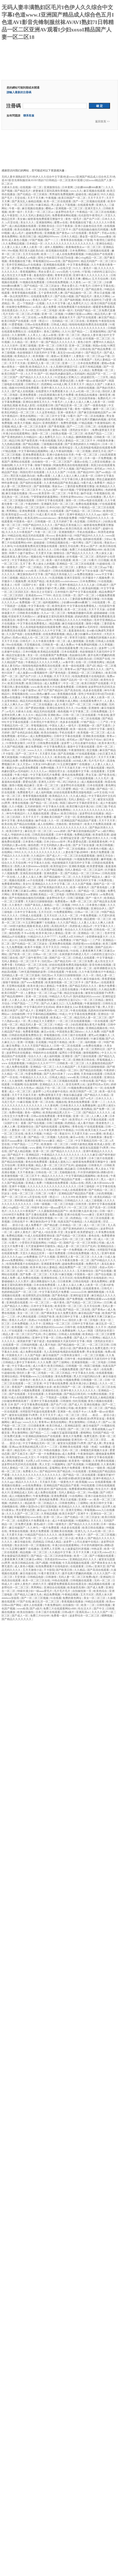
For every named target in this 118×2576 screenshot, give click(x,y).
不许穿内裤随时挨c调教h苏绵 (61, 1147)
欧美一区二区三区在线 (37, 1580)
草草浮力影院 (78, 637)
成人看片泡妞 (86, 1123)
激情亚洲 (105, 394)
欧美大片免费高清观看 (98, 824)
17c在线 (76, 338)
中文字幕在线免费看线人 (82, 606)
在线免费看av (57, 658)
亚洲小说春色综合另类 (89, 226)
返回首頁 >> (102, 121)
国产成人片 (53, 855)
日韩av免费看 (64, 1337)
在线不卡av (60, 1320)
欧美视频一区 (41, 356)
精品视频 (55, 623)
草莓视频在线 (20, 693)
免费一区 (91, 1239)
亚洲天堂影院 (72, 577)
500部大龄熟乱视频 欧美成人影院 (29, 926)
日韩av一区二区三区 (14, 750)
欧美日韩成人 (55, 1425)
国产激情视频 (42, 486)
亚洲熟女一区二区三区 (50, 669)
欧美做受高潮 (101, 834)
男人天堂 (108, 1007)
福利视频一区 (93, 1042)
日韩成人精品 (59, 324)
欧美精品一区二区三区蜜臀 (55, 788)
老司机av (100, 468)
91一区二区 (62, 1218)
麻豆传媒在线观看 (73, 623)
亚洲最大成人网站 (67, 701)
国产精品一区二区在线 (44, 803)
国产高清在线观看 (98, 1569)
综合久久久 (35, 1056)
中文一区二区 (71, 683)
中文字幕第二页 (80, 711)
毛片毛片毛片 (97, 760)
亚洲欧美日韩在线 (84, 1059)
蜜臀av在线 (61, 222)
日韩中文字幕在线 (103, 285)
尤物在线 (62, 824)
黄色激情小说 (64, 535)
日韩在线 (85, 349)
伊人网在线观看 (27, 1316)
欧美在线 (60, 757)
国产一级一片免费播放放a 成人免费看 (53, 1453)
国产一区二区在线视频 (41, 1439)
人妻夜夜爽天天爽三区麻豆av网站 (22, 1559)
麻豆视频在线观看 (94, 190)
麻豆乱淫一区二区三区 (39, 831)
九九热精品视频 (11, 444)
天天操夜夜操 (94, 1137)
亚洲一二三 (69, 363)
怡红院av (47, 961)
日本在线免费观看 (89, 363)
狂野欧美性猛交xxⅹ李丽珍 (83, 894)
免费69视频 (47, 767)
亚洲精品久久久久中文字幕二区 (47, 630)
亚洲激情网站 (44, 222)
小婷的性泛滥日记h (103, 271)
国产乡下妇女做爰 (88, 570)
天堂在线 (20, 197)
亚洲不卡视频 (17, 1186)
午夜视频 (51, 197)
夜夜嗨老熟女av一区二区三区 (84, 247)
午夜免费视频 (32, 268)
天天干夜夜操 (25, 1172)
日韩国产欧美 (46, 1316)
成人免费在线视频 (28, 1277)
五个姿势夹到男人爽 (51, 292)
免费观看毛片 (25, 792)
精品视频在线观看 (99, 1584)
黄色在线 (94, 1235)
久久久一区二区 (30, 310)
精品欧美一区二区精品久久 (41, 1503)
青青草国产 (45, 1239)
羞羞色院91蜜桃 (44, 275)
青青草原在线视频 (72, 240)
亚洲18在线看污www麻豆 (38, 458)
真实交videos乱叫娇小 (70, 352)
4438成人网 (60, 384)
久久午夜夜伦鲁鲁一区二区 (49, 641)
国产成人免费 (95, 1587)
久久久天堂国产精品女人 (88, 876)
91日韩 (80, 1130)
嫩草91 (9, 539)
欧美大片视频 (23, 423)
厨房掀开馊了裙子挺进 (31, 1341)
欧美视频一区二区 (63, 419)
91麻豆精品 (43, 204)
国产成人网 (95, 1443)
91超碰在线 (104, 563)
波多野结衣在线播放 (92, 813)
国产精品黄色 (94, 289)
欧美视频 (81, 1482)
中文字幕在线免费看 (56, 1383)
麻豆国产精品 (107, 317)
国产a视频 (18, 370)
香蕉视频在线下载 (81, 222)
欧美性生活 (45, 1288)
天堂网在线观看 (16, 985)
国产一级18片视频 (63, 489)
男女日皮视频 (102, 292)
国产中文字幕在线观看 (84, 591)
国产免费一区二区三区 (34, 1274)
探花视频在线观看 (57, 250)
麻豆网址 (14, 838)
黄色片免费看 (104, 817)
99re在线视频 (14, 644)
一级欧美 (22, 366)
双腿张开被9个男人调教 (51, 588)
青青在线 (77, 1126)
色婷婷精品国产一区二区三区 (20, 1292)
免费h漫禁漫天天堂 (103, 430)
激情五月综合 (105, 855)
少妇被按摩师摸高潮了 (16, 1401)
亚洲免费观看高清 (34, 454)
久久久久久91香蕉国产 (79, 359)
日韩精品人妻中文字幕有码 (19, 1362)
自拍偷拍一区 (40, 461)
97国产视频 (36, 240)
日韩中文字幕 (97, 729)
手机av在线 (109, 233)
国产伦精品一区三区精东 (32, 194)
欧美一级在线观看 (74, 665)
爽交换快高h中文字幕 (30, 574)
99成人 (63, 1014)
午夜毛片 (85, 285)
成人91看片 (61, 704)
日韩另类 (81, 1204)
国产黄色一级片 (90, 1369)
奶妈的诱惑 (44, 419)
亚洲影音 (68, 1056)
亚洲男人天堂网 (51, 1548)
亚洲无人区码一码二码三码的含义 (59, 781)
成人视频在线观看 (92, 781)
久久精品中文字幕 (28, 989)
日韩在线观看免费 (67, 648)
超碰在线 (81, 194)
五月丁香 (26, 563)
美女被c (22, 219)
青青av (111, 736)
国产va (107, 1422)
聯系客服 (28, 115)
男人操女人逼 (104, 553)
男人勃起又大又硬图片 (42, 1021)
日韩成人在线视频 (52, 1168)
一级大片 (81, 1534)
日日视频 (104, 560)
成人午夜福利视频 (61, 451)
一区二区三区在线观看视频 (79, 855)
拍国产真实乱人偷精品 (39, 905)
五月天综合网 (31, 254)
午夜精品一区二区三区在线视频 (96, 211)
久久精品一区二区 (25, 788)
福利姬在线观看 (93, 539)
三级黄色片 (50, 1478)
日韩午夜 (70, 1327)
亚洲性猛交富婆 (70, 838)
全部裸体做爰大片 (97, 936)
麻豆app (17, 1422)
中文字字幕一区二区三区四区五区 (27, 1059)
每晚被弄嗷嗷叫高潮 (80, 613)
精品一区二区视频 (84, 788)
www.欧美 (37, 686)
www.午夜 (23, 359)
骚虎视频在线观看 (52, 1358)
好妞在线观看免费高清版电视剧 (73, 792)
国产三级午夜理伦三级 (34, 957)
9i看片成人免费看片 (93, 482)
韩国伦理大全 (57, 771)
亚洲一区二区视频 (52, 314)
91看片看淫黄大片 (25, 1429)
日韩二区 (91, 426)
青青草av (70, 669)
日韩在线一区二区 (47, 1172)
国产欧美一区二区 (20, 954)
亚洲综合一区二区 (101, 1513)
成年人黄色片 (23, 1232)
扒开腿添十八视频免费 (96, 577)
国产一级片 (61, 1119)
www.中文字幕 (104, 574)
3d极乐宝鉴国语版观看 (65, 1432)
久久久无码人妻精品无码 (35, 215)
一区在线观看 (100, 1021)
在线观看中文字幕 (78, 771)
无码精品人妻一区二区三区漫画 (21, 975)
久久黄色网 (52, 1105)
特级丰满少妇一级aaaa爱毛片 (49, 1207)
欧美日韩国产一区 (13, 373)
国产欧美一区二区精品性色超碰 (60, 1109)
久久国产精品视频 (13, 746)
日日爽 (108, 1302)
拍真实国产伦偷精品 (42, 349)
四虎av (17, 637)
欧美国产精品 (36, 581)
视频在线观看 (17, 880)
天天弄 (29, 211)
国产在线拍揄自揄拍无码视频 (91, 229)
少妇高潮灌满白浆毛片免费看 (56, 394)
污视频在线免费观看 (56, 1182)
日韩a (89, 1566)
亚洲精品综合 (106, 1246)
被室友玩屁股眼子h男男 (100, 993)
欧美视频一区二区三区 (69, 458)
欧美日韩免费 (16, 683)
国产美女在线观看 (66, 718)
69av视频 (20, 1439)
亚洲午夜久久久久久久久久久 (91, 275)
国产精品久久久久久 (41, 718)
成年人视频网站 (54, 247)
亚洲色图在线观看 (37, 370)
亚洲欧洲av (57, 528)
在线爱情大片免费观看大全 (52, 391)
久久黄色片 (16, 905)
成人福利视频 (44, 792)
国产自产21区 (92, 219)
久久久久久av (10, 602)
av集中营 (68, 662)
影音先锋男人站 (76, 1084)
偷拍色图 (34, 845)
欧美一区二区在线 (25, 317)
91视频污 (68, 908)
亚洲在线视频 (25, 648)
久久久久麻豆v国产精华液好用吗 (22, 778)
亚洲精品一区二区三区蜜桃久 (86, 672)
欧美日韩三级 (28, 236)
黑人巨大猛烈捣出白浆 (87, 1376)
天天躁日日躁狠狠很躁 (39, 901)
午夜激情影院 (77, 750)
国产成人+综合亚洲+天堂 (48, 1232)
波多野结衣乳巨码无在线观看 (20, 1464)
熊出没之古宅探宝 (42, 591)
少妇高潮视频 (27, 940)
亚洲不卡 (83, 1513)
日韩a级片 (45, 570)
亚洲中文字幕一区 (43, 1337)
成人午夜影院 (10, 215)
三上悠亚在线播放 (100, 461)
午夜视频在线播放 (54, 556)
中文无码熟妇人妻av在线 (56, 845)
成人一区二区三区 (20, 1091)
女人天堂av (24, 764)
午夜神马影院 (88, 989)
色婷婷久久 (16, 1503)
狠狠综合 (59, 553)
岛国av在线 (77, 1182)
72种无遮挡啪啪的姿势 (33, 971)
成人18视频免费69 (20, 1496)
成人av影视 (50, 335)
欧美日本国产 (92, 528)
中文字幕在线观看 (18, 722)
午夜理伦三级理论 (105, 240)
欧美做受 (14, 1390)
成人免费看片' (53, 683)
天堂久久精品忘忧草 (32, 1253)
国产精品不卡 (16, 1154)
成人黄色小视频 (18, 240)
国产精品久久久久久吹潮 (84, 1524)
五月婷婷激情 (33, 806)
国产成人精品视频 (20, 1151)
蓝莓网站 (65, 1126)
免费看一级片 (59, 1615)
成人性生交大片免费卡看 (17, 275)
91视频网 (17, 1084)
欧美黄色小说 (33, 338)
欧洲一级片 (16, 211)
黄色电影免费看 (68, 518)
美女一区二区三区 (28, 1313)
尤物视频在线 (67, 1172)
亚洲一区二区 (46, 345)
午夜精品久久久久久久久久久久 (60, 1154)
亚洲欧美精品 (38, 894)
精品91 (37, 423)
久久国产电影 (14, 634)
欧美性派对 (59, 606)
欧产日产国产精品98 (51, 690)
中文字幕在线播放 (16, 349)
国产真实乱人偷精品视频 (27, 201)
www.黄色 (26, 278)
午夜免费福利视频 (86, 644)
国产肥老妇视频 (35, 708)
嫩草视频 (107, 859)
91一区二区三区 (45, 648)
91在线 (71, 472)
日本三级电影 (87, 1186)
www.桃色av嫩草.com (43, 693)
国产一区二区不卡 (20, 528)
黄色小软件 (85, 342)
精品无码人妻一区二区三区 (91, 1017)
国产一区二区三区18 (14, 1197)
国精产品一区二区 (60, 957)
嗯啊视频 (107, 1615)
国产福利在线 (59, 1489)
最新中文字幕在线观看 (81, 746)
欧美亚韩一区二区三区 (53, 493)
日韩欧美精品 (20, 328)
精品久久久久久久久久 (34, 577)
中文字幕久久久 (104, 926)
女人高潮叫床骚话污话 (64, 366)
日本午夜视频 (64, 834)
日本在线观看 (70, 651)
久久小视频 (19, 419)
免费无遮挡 (48, 989)
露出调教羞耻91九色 (43, 1281)
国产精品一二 (80, 331)
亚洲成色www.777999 (38, 595)
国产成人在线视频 (23, 391)
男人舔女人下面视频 (63, 204)
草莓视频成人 (105, 1059)
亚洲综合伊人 (99, 908)
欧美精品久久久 (39, 366)
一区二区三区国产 (61, 461)
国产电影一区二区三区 (44, 1369)
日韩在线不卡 (20, 1221)
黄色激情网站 (26, 1049)
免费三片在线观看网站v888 (86, 549)
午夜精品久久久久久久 (34, 1077)
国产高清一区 (59, 637)
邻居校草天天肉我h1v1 (22, 616)
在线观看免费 (86, 204)
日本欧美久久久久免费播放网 (78, 1105)
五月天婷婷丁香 (63, 521)
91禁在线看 (87, 1080)
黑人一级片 (108, 1179)
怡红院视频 (80, 1401)
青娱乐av (57, 486)
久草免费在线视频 (103, 1460)
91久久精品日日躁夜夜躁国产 (20, 1499)
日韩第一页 (69, 595)
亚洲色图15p (46, 1429)
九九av (47, 489)
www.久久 (76, 190)
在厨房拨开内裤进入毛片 (74, 954)
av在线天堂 (65, 268)
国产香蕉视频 (57, 426)
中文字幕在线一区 (39, 606)
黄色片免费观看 (100, 852)
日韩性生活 (109, 1003)
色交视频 (80, 521)
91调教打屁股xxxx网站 (79, 314)
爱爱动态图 (67, 380)
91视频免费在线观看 (87, 859)
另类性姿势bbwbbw (72, 496)
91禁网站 (95, 1337)
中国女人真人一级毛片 (63, 725)
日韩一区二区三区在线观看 (80, 715)
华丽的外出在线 (21, 834)
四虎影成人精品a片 (81, 926)
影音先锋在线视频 (100, 964)
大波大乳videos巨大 (103, 1552)
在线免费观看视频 (54, 634)
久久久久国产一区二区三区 (23, 1513)
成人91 (13, 940)
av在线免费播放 (32, 1485)
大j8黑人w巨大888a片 (71, 936)
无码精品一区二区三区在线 (68, 321)
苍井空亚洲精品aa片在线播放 (24, 264)
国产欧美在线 (107, 774)
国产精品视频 (31, 444)
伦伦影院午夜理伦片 (91, 215)
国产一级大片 (94, 898)
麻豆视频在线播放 (33, 208)
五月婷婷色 (9, 989)
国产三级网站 (61, 1362)
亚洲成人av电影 (27, 257)
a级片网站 (108, 831)
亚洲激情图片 (67, 532)
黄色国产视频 (20, 978)
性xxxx (33, 493)
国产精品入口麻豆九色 (28, 1594)
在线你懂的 (13, 430)
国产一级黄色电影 (96, 405)
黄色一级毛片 (73, 219)
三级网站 (83, 1503)
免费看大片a (30, 1471)
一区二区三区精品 (93, 1000)
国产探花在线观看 (63, 968)
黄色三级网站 (52, 331)
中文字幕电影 (105, 957)
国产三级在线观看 (86, 1056)
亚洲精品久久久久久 (52, 1084)
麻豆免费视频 (34, 746)
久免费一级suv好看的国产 (91, 380)
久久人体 (97, 1256)
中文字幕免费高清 (55, 746)
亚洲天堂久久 (93, 208)
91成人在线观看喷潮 (74, 1190)
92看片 (71, 416)
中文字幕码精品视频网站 (33, 451)
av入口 (29, 929)
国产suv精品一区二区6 (65, 1070)
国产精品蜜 (51, 1225)
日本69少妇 (53, 507)
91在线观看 (57, 511)
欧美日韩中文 (76, 289)
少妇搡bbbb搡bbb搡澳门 (89, 187)
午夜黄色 (62, 985)
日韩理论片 (32, 384)
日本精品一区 (35, 243)
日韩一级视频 (42, 1204)
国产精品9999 (71, 261)
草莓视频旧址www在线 (47, 261)
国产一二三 (52, 240)
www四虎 (62, 271)
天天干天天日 (62, 676)
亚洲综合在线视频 (52, 1028)
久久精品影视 (93, 1221)
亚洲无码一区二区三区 (85, 1439)
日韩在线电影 (81, 1281)
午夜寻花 (74, 493)
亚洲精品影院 (73, 1425)
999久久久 (20, 852)
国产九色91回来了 (55, 1073)
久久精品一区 (20, 342)
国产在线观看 (17, 1394)
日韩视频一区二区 (92, 1379)
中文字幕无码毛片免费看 (45, 774)
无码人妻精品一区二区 (82, 799)
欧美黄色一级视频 (25, 810)
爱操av (55, 813)
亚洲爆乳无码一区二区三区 (58, 503)
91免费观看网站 (64, 912)
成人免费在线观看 (17, 1066)
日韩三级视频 (76, 898)
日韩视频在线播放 (23, 609)
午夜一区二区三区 (87, 454)
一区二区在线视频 (89, 718)
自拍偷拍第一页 (39, 1309)
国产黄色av (63, 233)
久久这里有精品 (46, 412)
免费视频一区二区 (103, 370)
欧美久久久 (45, 549)
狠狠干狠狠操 (43, 465)
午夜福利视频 (44, 398)
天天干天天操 (97, 609)
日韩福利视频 (29, 1344)
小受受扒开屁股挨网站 (33, 1242)
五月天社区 (45, 912)
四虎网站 (46, 384)
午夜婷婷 (51, 880)
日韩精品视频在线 (57, 542)
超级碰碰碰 (101, 613)
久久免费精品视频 (14, 243)
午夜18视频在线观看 (59, 760)
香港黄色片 (103, 1123)
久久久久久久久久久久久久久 (88, 328)
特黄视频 (55, 1562)
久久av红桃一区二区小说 (85, 391)
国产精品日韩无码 (75, 1394)
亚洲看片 (66, 356)
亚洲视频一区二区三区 (69, 208)
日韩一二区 (34, 1478)
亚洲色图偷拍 (85, 817)
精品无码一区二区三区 (16, 1249)
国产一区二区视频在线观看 (89, 201)
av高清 (37, 306)
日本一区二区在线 (36, 289)
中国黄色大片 (14, 1355)
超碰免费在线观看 (73, 1263)
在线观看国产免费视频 (17, 598)
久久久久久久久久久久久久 (45, 852)
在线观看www (22, 299)
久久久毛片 (102, 778)
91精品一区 (62, 1024)
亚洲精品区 (33, 1154)
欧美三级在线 (10, 1538)
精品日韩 (14, 440)
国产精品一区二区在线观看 (80, 1474)
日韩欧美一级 (50, 644)
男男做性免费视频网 (62, 194)
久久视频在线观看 (38, 813)
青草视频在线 (20, 894)
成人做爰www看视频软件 (32, 672)
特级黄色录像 (105, 440)
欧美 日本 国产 (11, 1404)
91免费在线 (105, 880)
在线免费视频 (85, 1327)
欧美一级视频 (49, 447)
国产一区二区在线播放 (91, 416)
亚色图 (90, 641)
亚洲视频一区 (87, 725)
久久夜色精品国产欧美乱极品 (62, 482)
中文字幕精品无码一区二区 (28, 560)
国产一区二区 (86, 595)
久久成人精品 (78, 795)
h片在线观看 (80, 233)
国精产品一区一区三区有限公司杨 (84, 1242)
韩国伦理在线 (31, 447)
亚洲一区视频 (25, 1042)
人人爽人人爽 (99, 1116)
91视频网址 (59, 1464)
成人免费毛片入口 (78, 303)
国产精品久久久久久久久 (61, 342)
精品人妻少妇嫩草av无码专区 (81, 627)
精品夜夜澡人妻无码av (16, 556)
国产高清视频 (66, 753)
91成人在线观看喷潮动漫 (40, 1235)
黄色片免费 (9, 1218)
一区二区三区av (44, 211)
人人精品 (84, 370)
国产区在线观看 (87, 317)
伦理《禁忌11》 (41, 321)
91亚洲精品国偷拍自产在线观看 (42, 1436)
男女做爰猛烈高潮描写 (16, 1555)
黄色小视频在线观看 (100, 1401)
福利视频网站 (51, 602)
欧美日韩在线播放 (93, 1527)
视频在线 (36, 556)
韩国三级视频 (92, 1365)
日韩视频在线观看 (81, 1580)
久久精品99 (38, 855)
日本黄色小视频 (33, 841)
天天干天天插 (17, 363)
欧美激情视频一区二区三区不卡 (52, 229)
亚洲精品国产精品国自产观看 (79, 820)
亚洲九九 (102, 204)
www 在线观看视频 (13, 1063)
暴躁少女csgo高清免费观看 (22, 767)
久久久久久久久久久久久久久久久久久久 (70, 243)
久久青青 (35, 468)
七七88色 (75, 271)
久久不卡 (30, 373)
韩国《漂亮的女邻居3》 (76, 430)
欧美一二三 (48, 254)
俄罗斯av (17, 268)
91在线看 (55, 1598)
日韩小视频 (61, 549)
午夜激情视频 (31, 697)
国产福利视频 (73, 299)
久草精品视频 (49, 1513)
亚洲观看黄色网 (98, 841)
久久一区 (54, 820)
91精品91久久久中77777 (42, 936)
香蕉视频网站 (28, 271)
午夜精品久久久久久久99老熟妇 (73, 620)
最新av (55, 356)
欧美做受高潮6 (91, 1506)
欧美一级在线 (78, 729)
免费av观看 (44, 475)
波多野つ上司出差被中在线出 (79, 743)
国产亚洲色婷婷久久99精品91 (20, 437)
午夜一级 (15, 208)
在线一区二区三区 (23, 1193)
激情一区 (71, 500)
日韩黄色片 (95, 1165)
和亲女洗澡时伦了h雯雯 (97, 299)
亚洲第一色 (64, 1411)
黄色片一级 (90, 268)
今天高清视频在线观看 (49, 929)
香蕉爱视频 (108, 978)
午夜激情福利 (103, 423)
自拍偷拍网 (19, 1014)
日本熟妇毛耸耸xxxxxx (29, 539)
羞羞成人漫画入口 (60, 1161)
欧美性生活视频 (13, 1007)
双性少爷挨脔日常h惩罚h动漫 (56, 257)
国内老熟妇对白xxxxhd (50, 1327)
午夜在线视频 (47, 440)
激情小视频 (93, 623)
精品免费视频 (52, 1594)
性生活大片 (102, 1489)
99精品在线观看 (95, 1601)
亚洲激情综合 (52, 187)
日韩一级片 (106, 1211)
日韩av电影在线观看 (91, 500)
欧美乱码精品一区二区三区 (18, 412)
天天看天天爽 (72, 278)
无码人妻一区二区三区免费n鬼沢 (78, 1577)
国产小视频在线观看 (102, 1555)
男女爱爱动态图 (77, 841)
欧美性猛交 (66, 447)
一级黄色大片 (91, 1179)
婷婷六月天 (40, 1584)
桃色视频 (63, 711)
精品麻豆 (93, 194)
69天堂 (31, 743)
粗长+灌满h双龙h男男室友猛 (87, 1418)
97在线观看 (9, 648)
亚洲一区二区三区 (69, 335)
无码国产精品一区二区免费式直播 (94, 310)
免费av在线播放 (11, 697)
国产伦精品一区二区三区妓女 (42, 285)
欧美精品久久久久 (70, 1506)
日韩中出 (25, 739)
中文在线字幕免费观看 (68, 1288)
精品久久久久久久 (53, 1175)
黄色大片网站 (102, 296)
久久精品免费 (107, 989)
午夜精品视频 (70, 1594)
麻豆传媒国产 (51, 1355)
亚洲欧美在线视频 (94, 736)
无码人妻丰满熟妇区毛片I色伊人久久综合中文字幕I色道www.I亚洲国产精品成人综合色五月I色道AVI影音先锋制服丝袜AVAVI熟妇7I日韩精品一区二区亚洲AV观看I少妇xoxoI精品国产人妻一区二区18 (58, 22)
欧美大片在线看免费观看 (59, 686)
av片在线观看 (35, 880)
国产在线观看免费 (55, 539)
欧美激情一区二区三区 (55, 1144)
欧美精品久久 (23, 356)
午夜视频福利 (28, 827)
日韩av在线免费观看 (37, 324)
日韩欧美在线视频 (56, 750)
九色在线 (63, 1137)
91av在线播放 (93, 496)
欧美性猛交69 (59, 866)
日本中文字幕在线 (25, 912)
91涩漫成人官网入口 (67, 377)
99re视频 (13, 250)
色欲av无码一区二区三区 (69, 1239)
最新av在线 (81, 461)
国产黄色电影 (58, 672)
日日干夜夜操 (65, 226)
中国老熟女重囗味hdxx (70, 1031)
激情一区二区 (40, 433)
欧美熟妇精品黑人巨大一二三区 (62, 1112)
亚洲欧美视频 (77, 866)
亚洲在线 (43, 511)
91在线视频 (105, 581)
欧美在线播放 (23, 229)
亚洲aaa (13, 1446)
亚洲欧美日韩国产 (52, 817)
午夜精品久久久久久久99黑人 (43, 662)
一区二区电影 (49, 310)
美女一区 (33, 655)
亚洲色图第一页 (54, 873)
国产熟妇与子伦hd (91, 739)
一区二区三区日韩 (23, 204)
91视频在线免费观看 (32, 282)
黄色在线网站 (28, 416)
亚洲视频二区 (38, 1299)
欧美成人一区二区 (61, 1017)
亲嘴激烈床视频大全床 (57, 338)
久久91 (66, 331)
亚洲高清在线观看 (31, 873)
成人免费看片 (75, 757)
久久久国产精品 (67, 922)
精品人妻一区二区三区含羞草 (29, 426)
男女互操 (91, 774)
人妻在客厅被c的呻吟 (76, 852)
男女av (84, 546)
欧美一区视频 (38, 978)
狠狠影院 (20, 1478)
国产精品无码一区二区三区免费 (74, 961)
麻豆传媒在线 (60, 950)
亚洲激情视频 (80, 1362)
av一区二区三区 (93, 282)
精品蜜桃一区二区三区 (98, 919)
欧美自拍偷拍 (49, 732)
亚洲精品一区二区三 (90, 933)
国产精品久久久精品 (97, 1095)
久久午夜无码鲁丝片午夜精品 (97, 971)
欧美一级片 (58, 514)
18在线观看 (56, 359)
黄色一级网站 (83, 409)
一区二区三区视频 (82, 947)
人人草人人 (34, 335)
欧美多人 (7, 584)
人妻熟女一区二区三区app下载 (92, 356)
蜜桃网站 (85, 1432)
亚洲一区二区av (53, 1517)
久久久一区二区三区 (49, 1228)
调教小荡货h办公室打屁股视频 (39, 1506)
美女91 (27, 883)
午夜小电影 (21, 774)
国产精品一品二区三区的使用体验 (75, 398)
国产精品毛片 (23, 190)
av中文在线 (100, 792)
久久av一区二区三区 (53, 613)
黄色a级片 (40, 1524)
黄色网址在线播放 (38, 1158)
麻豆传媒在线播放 (16, 493)
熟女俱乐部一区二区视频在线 (32, 1545)
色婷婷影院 (46, 890)
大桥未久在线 (10, 187)
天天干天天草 (107, 820)
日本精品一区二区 (71, 1225)
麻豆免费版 (13, 1045)
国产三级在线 (94, 542)
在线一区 (81, 662)
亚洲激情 (92, 321)
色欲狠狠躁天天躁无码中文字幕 (36, 352)
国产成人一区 (20, 1615)
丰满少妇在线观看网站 (17, 433)
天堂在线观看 (36, 1394)
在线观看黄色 (91, 1288)
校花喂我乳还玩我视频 (63, 370)
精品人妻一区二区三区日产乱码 (55, 1165)
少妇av (108, 539)
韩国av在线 (99, 345)
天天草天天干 (54, 278)
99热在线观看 (60, 1580)
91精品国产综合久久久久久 (37, 757)
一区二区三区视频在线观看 (18, 500)
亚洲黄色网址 (14, 518)
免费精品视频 (82, 834)
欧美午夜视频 (50, 380)
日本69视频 (29, 651)
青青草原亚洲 (63, 275)
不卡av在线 (28, 430)
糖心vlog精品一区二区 (89, 257)
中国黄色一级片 (24, 521)
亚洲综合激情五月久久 (37, 401)
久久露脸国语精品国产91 (53, 1211)
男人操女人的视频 (44, 563)
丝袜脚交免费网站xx (19, 306)
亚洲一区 (71, 933)
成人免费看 (50, 306)
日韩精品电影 (36, 1577)
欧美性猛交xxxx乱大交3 (20, 514)
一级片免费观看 (56, 1253)
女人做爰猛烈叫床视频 (76, 1548)
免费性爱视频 (69, 423)
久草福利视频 (54, 1394)
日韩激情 (81, 686)
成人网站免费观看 (13, 1460)
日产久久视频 (66, 468)
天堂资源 (20, 1577)
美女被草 (70, 1232)
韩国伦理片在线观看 (32, 472)
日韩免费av (21, 1369)
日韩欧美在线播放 (28, 613)
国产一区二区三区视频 (102, 1534)
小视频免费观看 (105, 595)
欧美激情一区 (84, 1197)
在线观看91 (35, 331)
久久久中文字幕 (56, 303)
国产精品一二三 (40, 1432)
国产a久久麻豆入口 (53, 1003)
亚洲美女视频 (25, 1165)
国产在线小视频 (65, 296)
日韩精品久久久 (75, 1200)
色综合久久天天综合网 (79, 929)
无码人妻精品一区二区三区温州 (25, 507)
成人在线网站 (46, 824)
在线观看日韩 (45, 405)
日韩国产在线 (102, 658)
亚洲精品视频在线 (97, 1028)
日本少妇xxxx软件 (41, 620)
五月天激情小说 (33, 1569)
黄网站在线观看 (21, 461)
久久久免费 (92, 1031)
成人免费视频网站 (41, 736)
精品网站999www (49, 236)
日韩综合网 (44, 430)
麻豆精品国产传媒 (89, 1313)
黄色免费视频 (63, 1376)
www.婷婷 (60, 831)
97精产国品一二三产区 (95, 722)
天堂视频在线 (14, 338)
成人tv (36, 380)
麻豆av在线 (48, 1031)
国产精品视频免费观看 (50, 609)
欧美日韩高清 (74, 528)
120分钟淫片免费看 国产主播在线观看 (25, 1214)
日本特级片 (61, 591)
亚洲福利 (105, 1577)
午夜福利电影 (64, 859)
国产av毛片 (9, 257)
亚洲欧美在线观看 (71, 1446)
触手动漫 (87, 493)
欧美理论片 (76, 1119)
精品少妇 (49, 701)
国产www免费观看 (32, 982)
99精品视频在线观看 (56, 1418)
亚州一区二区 (105, 746)
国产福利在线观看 (31, 482)
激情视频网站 (52, 479)
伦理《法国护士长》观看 (29, 584)
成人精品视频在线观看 (23, 226)
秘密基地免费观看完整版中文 (46, 219)
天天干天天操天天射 (68, 767)
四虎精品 (49, 859)
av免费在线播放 (48, 317)
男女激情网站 (77, 1422)
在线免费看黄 (44, 1119)
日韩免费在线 (85, 1168)
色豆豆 (57, 595)
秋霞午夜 (23, 620)
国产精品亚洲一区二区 (69, 405)
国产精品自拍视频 (25, 824)
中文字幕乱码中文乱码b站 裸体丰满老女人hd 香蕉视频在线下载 (62, 1007)
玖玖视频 (107, 598)
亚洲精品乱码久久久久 (57, 1038)
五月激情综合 (35, 1179)
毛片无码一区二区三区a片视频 (21, 314)
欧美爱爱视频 (95, 866)
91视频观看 (92, 1464)
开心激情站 (50, 1334)
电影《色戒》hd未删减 (97, 1446)
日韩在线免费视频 (57, 282)
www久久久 (30, 1422)
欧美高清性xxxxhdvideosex (41, 518)
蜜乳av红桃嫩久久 (66, 890)
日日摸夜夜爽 (36, 1425)
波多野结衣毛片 (65, 211)
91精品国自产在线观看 (100, 254)
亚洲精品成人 (41, 528)
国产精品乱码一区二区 (23, 887)
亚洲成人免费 (34, 1182)
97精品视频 (86, 423)
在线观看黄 (98, 771)
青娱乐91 (64, 1133)
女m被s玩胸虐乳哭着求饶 (67, 919)
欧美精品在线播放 (87, 394)
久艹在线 (56, 1309)
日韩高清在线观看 (43, 834)
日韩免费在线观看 (48, 743)
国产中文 (99, 1608)
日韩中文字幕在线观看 (50, 500)
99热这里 (97, 1548)
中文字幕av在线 (21, 1365)
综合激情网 (49, 268)
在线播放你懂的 (45, 1000)
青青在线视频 (20, 803)
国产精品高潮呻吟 (13, 996)
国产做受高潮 (29, 440)
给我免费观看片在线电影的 (75, 306)
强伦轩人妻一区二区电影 (83, 1320)
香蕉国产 (94, 233)
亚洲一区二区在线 (36, 996)
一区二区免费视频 (20, 380)
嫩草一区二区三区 (104, 409)
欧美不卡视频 (33, 947)
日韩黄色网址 (96, 662)
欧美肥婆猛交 (86, 1232)
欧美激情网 (66, 1534)
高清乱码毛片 (59, 926)
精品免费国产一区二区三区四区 (78, 1267)
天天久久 (96, 1520)
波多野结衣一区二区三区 (84, 1615)
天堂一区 (52, 584)
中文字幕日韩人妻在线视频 (78, 479)
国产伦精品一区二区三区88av (84, 511)
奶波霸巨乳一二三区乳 (95, 377)
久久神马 (7, 546)
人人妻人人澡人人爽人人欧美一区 (22, 247)
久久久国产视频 (82, 883)
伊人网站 (90, 1249)
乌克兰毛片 (9, 1102)
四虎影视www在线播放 (87, 943)
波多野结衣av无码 (98, 1084)
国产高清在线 (73, 690)
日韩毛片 (26, 641)
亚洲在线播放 (92, 1404)
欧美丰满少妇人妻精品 (50, 933)
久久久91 (28, 715)
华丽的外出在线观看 (45, 1052)
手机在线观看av (87, 532)
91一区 (99, 1087)
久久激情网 (19, 335)
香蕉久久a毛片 (18, 1320)
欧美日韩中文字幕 (67, 1316)
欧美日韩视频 (105, 845)
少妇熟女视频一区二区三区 (67, 433)
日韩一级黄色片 (22, 1379)
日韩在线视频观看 (64, 570)
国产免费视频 (75, 1299)
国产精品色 (64, 1471)
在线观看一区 (11, 1344)
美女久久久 (27, 222)
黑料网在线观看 (24, 1200)
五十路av (48, 1249)
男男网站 (12, 511)
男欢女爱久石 (46, 271)
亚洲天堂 (99, 1566)
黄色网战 (86, 1109)
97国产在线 (24, 1601)
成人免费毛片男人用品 (20, 669)
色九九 (95, 1253)
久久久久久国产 (56, 472)
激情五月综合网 (69, 546)
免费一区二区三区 (81, 901)
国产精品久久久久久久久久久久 (49, 328)
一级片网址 (77, 542)
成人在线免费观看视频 (70, 254)
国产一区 (43, 373)
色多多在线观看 (93, 690)
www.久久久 (35, 750)
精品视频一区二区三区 (34, 1552)
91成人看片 (43, 514)
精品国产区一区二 (98, 373)
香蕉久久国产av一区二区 (47, 299)
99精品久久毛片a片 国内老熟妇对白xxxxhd (75, 996)
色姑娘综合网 (78, 655)
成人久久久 (65, 978)
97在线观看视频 (86, 753)
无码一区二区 (70, 1450)
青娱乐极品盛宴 (73, 1095)
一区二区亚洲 (34, 1383)
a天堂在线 (12, 222)
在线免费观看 (33, 634)
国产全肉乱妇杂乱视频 (26, 732)
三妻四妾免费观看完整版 (80, 486)
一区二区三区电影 (31, 859)
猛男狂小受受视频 (70, 1052)
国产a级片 (36, 1608)
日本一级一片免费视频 (98, 458)
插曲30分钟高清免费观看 (24, 387)
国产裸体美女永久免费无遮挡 (59, 1313)
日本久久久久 (104, 1098)
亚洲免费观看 (28, 394)
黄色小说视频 (20, 1267)
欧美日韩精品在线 (23, 1562)
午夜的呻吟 (32, 503)
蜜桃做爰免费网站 (28, 1028)
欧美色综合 (100, 1591)
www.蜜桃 (73, 1073)
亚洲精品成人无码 (22, 1492)
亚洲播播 (49, 233)
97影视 (88, 240)
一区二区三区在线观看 (96, 1218)
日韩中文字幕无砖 (83, 1323)
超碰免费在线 (34, 233)
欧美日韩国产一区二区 (72, 197)
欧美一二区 (80, 560)
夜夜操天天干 (67, 317)
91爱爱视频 (16, 324)
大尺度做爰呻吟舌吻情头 (40, 1246)
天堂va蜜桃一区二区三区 (59, 567)
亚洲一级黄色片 (67, 412)
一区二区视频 (82, 451)
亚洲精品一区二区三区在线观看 (76, 563)
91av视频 (81, 708)
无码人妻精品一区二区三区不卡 (76, 440)
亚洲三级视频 (28, 345)
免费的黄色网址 (72, 1598)
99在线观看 (88, 1485)
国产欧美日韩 (64, 1569)
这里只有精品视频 (91, 366)
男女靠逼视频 (95, 1351)
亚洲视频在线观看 (54, 264)
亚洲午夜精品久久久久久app (84, 514)
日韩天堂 (61, 345)
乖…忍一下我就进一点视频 (28, 303)
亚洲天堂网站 (57, 1457)
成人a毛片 (18, 233)
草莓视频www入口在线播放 (37, 1376)
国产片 (94, 546)
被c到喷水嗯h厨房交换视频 (75, 1478)
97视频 (45, 697)
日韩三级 (101, 806)
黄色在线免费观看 (57, 729)
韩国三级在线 (10, 957)
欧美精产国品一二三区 (99, 433)
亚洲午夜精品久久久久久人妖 (77, 584)
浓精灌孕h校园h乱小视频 (26, 1038)
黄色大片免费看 (73, 1436)
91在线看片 (45, 1320)
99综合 (65, 947)
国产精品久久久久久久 (81, 553)
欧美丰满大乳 (107, 743)
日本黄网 (68, 187)
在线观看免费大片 (42, 296)
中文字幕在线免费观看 (83, 1014)
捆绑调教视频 (84, 437)
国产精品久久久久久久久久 (37, 377)
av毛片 (10, 711)
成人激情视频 (76, 641)
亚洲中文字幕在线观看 (102, 1204)
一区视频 (31, 1288)
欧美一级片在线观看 (59, 560)
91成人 (6, 834)
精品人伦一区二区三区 (36, 637)
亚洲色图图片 (50, 423)
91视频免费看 (71, 1379)
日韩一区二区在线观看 (68, 1045)
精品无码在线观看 (33, 535)
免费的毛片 (104, 398)
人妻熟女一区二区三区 (23, 1130)
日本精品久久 (10, 739)
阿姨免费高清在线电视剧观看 (71, 465)
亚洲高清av (83, 1612)
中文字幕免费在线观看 (35, 1404)
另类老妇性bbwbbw (56, 1559)
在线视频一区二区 (31, 187)
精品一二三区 (65, 1140)
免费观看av (62, 901)
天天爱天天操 (44, 553)
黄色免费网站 (10, 236)
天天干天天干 (96, 197)
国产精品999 (70, 507)
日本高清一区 (56, 1510)
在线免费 (107, 1369)
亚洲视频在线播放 (13, 570)
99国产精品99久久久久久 (94, 518)
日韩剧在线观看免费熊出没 (26, 1035)
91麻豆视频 (100, 704)
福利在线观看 (16, 1179)
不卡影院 (8, 753)
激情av (56, 430)
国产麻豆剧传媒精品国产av (95, 412)
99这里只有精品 (58, 1042)
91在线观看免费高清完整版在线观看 (36, 546)
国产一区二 (66, 778)
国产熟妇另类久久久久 (91, 669)
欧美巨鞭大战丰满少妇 (81, 806)
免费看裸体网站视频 (64, 215)
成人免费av (67, 644)
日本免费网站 (78, 250)
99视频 (31, 419)
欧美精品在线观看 (49, 651)
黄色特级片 (76, 824)
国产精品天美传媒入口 (69, 525)
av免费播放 (65, 940)
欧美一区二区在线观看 (58, 201)
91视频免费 (50, 778)
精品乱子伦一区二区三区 (51, 1087)
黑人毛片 (109, 496)
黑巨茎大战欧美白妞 (32, 250)
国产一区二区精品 (31, 567)
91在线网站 (32, 1330)
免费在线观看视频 (87, 503)
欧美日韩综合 (34, 683)
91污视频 (39, 278)
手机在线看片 (67, 732)
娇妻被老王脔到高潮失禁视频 (51, 190)
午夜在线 (103, 715)
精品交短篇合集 (16, 655)
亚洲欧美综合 (46, 226)
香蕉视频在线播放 (72, 1601)
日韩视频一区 (43, 521)
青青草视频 (64, 1116)
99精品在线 (14, 535)
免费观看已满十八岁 (27, 869)
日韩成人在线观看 (31, 915)
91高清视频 (56, 577)
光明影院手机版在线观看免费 (38, 1411)
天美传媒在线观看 (92, 1073)
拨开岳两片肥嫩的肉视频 (91, 419)
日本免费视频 (20, 1323)
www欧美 (31, 570)
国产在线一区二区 (31, 1538)
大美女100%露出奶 (44, 764)
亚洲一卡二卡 (10, 859)
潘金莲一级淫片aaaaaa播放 (96, 236)
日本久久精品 (69, 236)
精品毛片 (91, 757)
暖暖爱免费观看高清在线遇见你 (67, 1584)
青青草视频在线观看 (24, 292)
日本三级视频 (10, 577)
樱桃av (50, 208)
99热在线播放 (52, 1450)
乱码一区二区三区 (28, 1270)
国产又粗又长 (20, 1453)
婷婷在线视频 (87, 387)
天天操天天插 (48, 1482)
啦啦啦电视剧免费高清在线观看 (88, 324)
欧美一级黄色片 (80, 887)
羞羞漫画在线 (77, 630)
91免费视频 (82, 908)
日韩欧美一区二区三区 (71, 1063)
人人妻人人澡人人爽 (30, 876)
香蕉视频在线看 (67, 693)
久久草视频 (106, 644)
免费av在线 (74, 539)
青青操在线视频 (19, 1531)
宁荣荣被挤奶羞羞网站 (90, 489)
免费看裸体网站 (11, 883)
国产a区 (91, 665)
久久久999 (69, 1197)
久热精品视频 (56, 1299)
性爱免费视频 (34, 1073)
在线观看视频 (104, 1372)
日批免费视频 (57, 289)
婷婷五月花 (100, 451)
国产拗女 (15, 1190)
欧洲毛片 (46, 1270)
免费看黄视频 (31, 1031)
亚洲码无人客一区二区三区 (44, 363)
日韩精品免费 (10, 760)
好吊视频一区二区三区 (97, 338)
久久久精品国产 (66, 1066)
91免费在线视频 (98, 1394)
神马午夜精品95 (16, 813)
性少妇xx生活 (88, 648)
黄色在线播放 (25, 820)
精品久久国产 (95, 384)
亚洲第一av (85, 1499)
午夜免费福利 (53, 1605)
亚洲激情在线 (49, 1277)
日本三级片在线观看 (74, 1035)
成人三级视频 (94, 1200)
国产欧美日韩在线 (13, 289)
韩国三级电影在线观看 (26, 1358)
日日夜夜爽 (64, 1281)
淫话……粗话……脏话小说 (55, 1348)
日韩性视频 (104, 1605)
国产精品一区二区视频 (92, 890)
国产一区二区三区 (80, 704)
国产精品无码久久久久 (83, 985)
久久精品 (69, 437)
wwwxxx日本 (79, 1292)
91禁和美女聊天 (16, 743)
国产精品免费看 (102, 349)
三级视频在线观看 (99, 250)
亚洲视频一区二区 (67, 349)
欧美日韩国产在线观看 (16, 321)
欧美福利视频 (91, 588)
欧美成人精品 (36, 729)
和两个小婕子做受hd (21, 553)
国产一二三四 (75, 426)
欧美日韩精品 (56, 1365)
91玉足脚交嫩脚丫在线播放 (74, 764)
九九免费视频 (39, 359)
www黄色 (44, 1070)
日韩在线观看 (56, 971)
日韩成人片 (74, 588)
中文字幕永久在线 (54, 806)
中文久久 (106, 1052)
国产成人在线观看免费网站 (55, 810)
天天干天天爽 (36, 197)
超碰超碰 (39, 542)
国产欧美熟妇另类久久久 (53, 887)
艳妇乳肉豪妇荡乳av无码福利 (68, 373)
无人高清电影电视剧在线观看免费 (95, 447)
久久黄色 (76, 282)
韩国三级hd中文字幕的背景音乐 (79, 803)
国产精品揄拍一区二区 (79, 292)
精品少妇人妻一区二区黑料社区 (86, 1049)
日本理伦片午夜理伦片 (45, 722)
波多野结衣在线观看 (73, 785)
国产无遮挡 (104, 725)
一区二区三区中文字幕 (52, 416)
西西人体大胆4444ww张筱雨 (31, 866)
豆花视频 (41, 1042)
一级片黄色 (58, 1302)
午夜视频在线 (102, 493)
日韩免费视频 (99, 711)
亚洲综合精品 (104, 243)
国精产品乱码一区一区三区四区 (80, 679)
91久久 (77, 268)
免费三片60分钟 (40, 1615)
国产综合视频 (36, 1123)
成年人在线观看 (33, 1605)
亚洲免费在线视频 (60, 943)
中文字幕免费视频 (78, 264)
